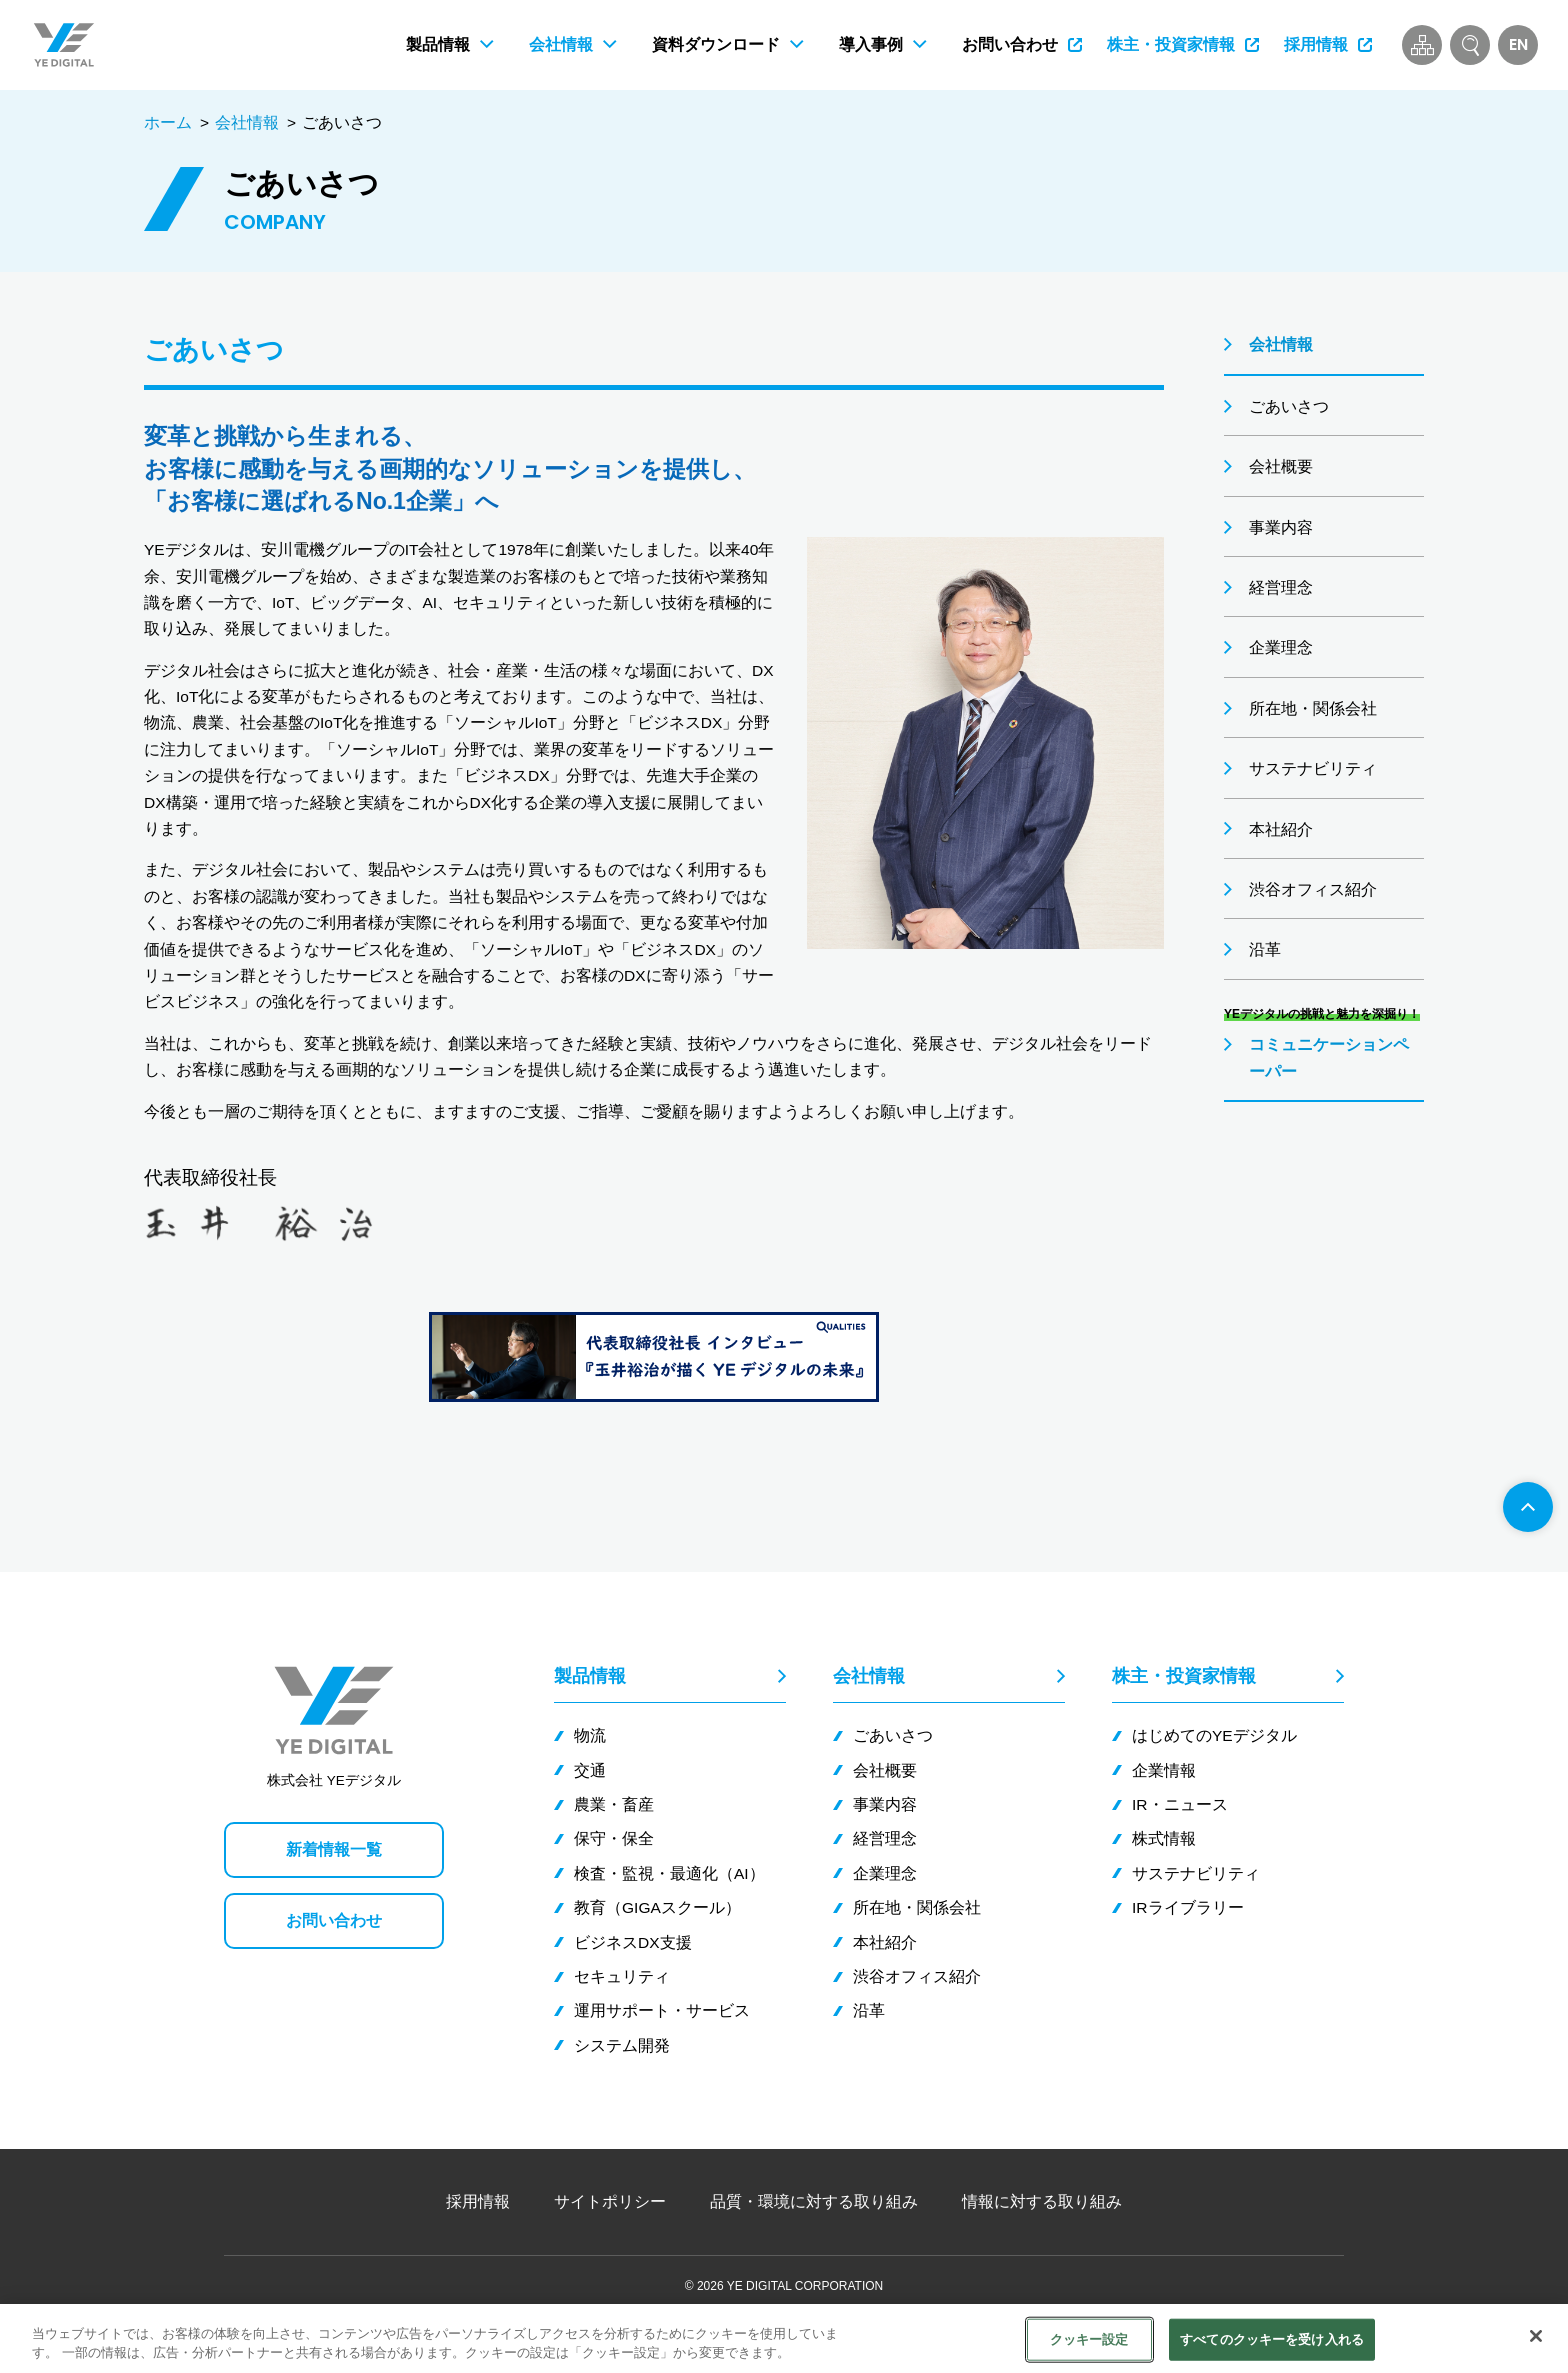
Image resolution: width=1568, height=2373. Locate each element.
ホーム (168, 122)
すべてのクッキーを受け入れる (1272, 2339)
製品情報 (590, 1676)
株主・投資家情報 (1184, 1676)
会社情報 (247, 122)
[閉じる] (1536, 2336)
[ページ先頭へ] (1528, 1507)
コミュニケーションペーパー (1329, 1057)
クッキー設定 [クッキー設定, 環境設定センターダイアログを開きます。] (1089, 2339)
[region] (784, 2338)
